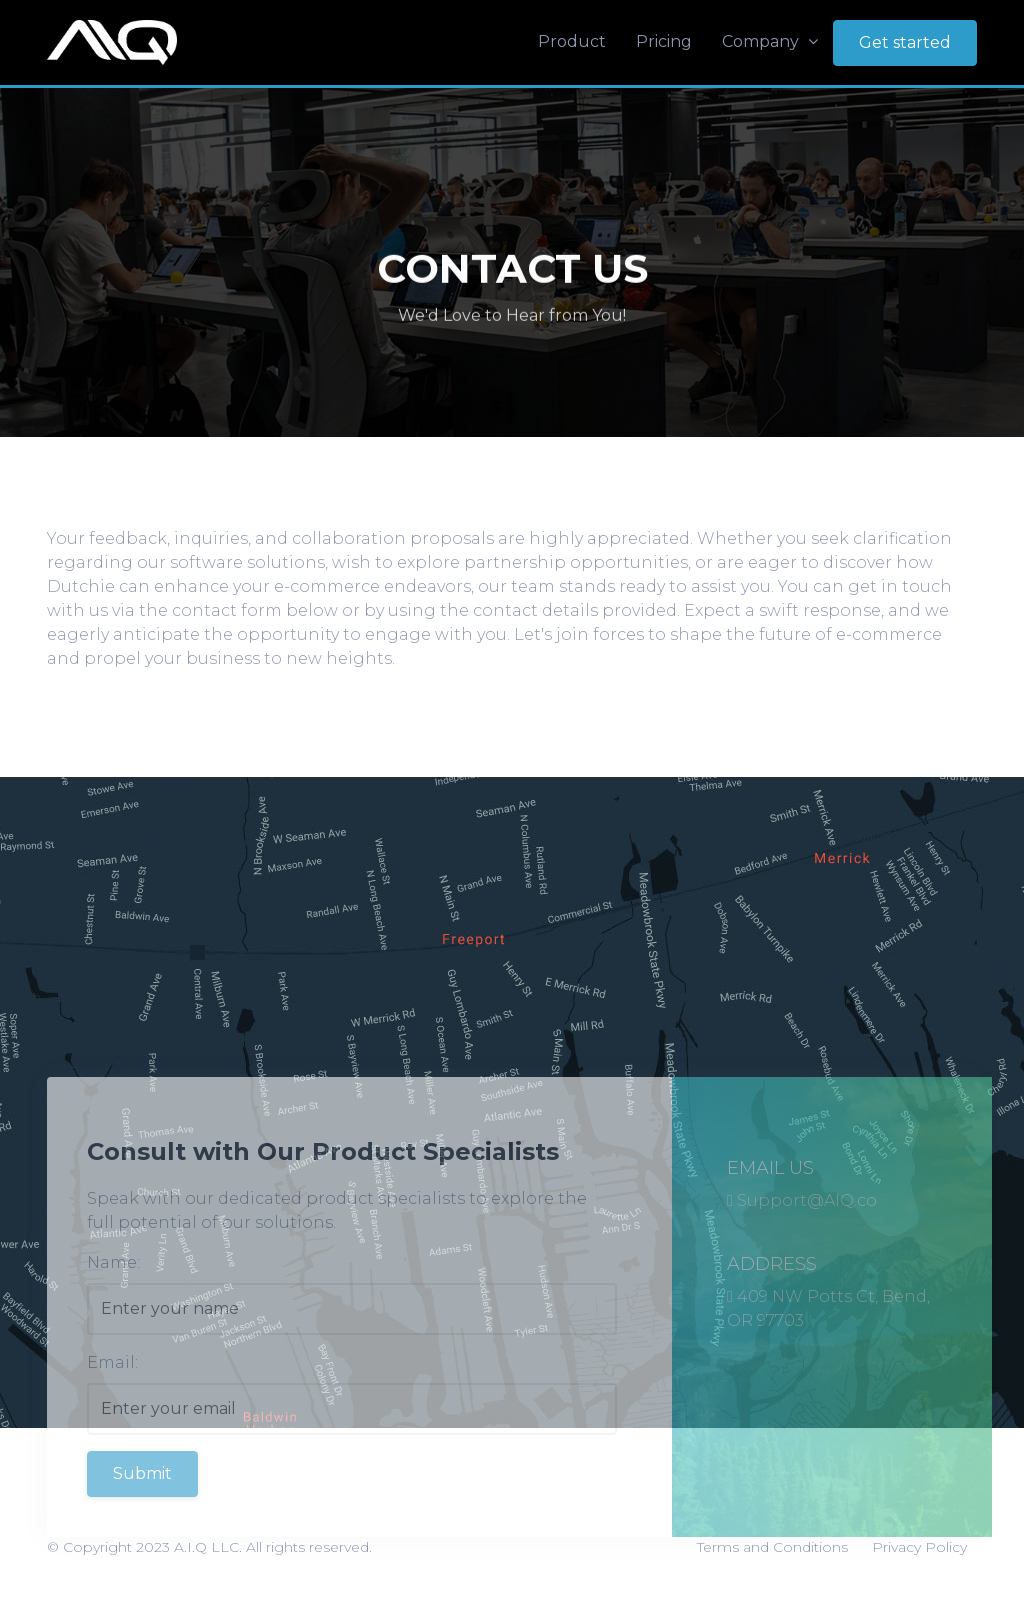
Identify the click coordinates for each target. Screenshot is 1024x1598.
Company (770, 41)
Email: (112, 1394)
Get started (905, 42)
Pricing (664, 41)
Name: (113, 1294)
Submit (142, 1505)
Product (572, 41)
